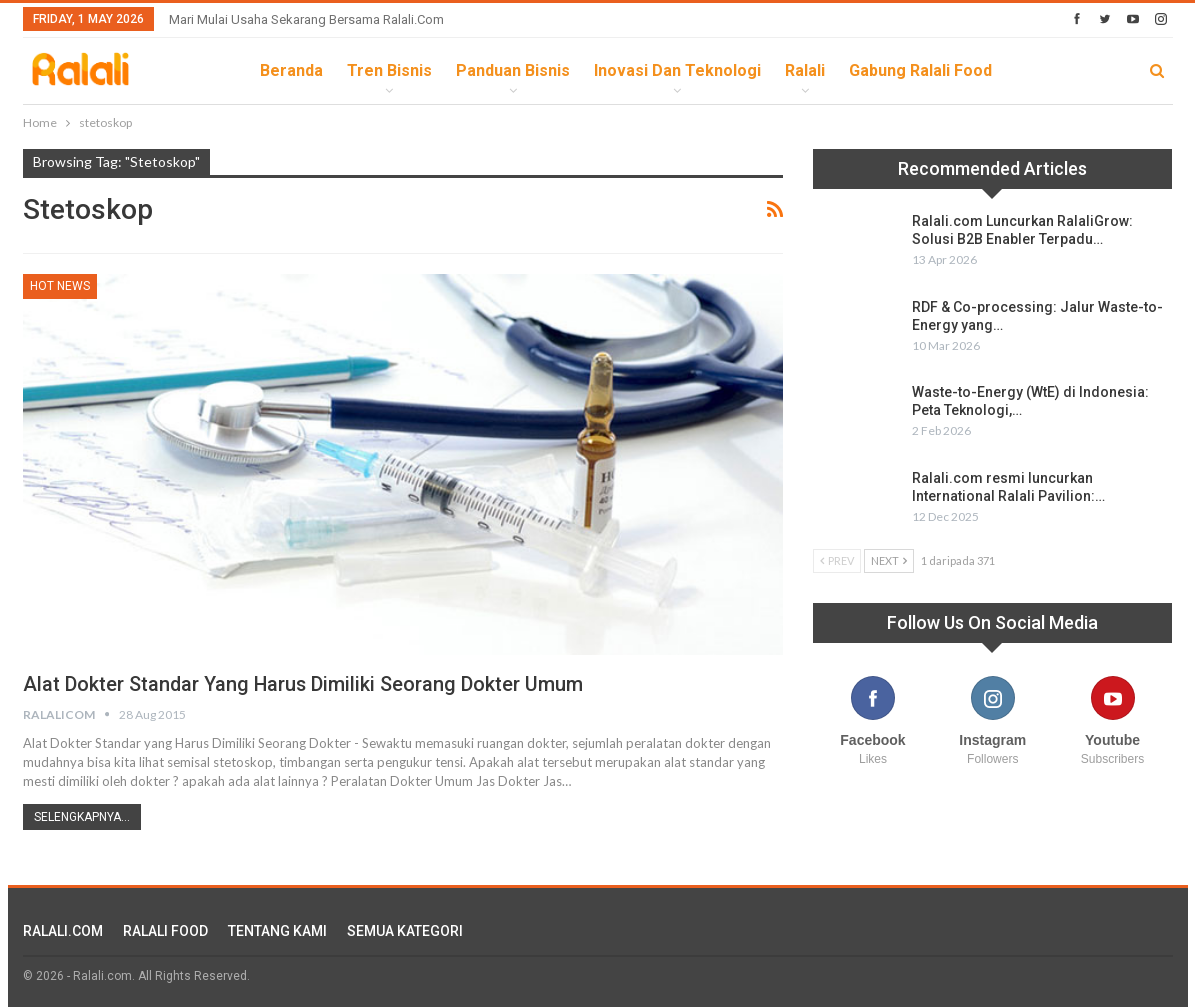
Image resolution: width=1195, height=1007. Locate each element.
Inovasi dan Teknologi (677, 70)
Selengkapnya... (82, 817)
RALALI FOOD (165, 931)
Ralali (805, 70)
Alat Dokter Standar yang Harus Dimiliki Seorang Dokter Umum (304, 684)
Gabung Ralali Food (920, 70)
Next (889, 560)
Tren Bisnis (389, 70)
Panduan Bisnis (513, 70)
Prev (837, 560)
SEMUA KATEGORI (405, 931)
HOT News (60, 286)
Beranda (291, 70)
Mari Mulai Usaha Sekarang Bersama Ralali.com (306, 19)
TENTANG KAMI (277, 931)
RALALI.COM (63, 931)
